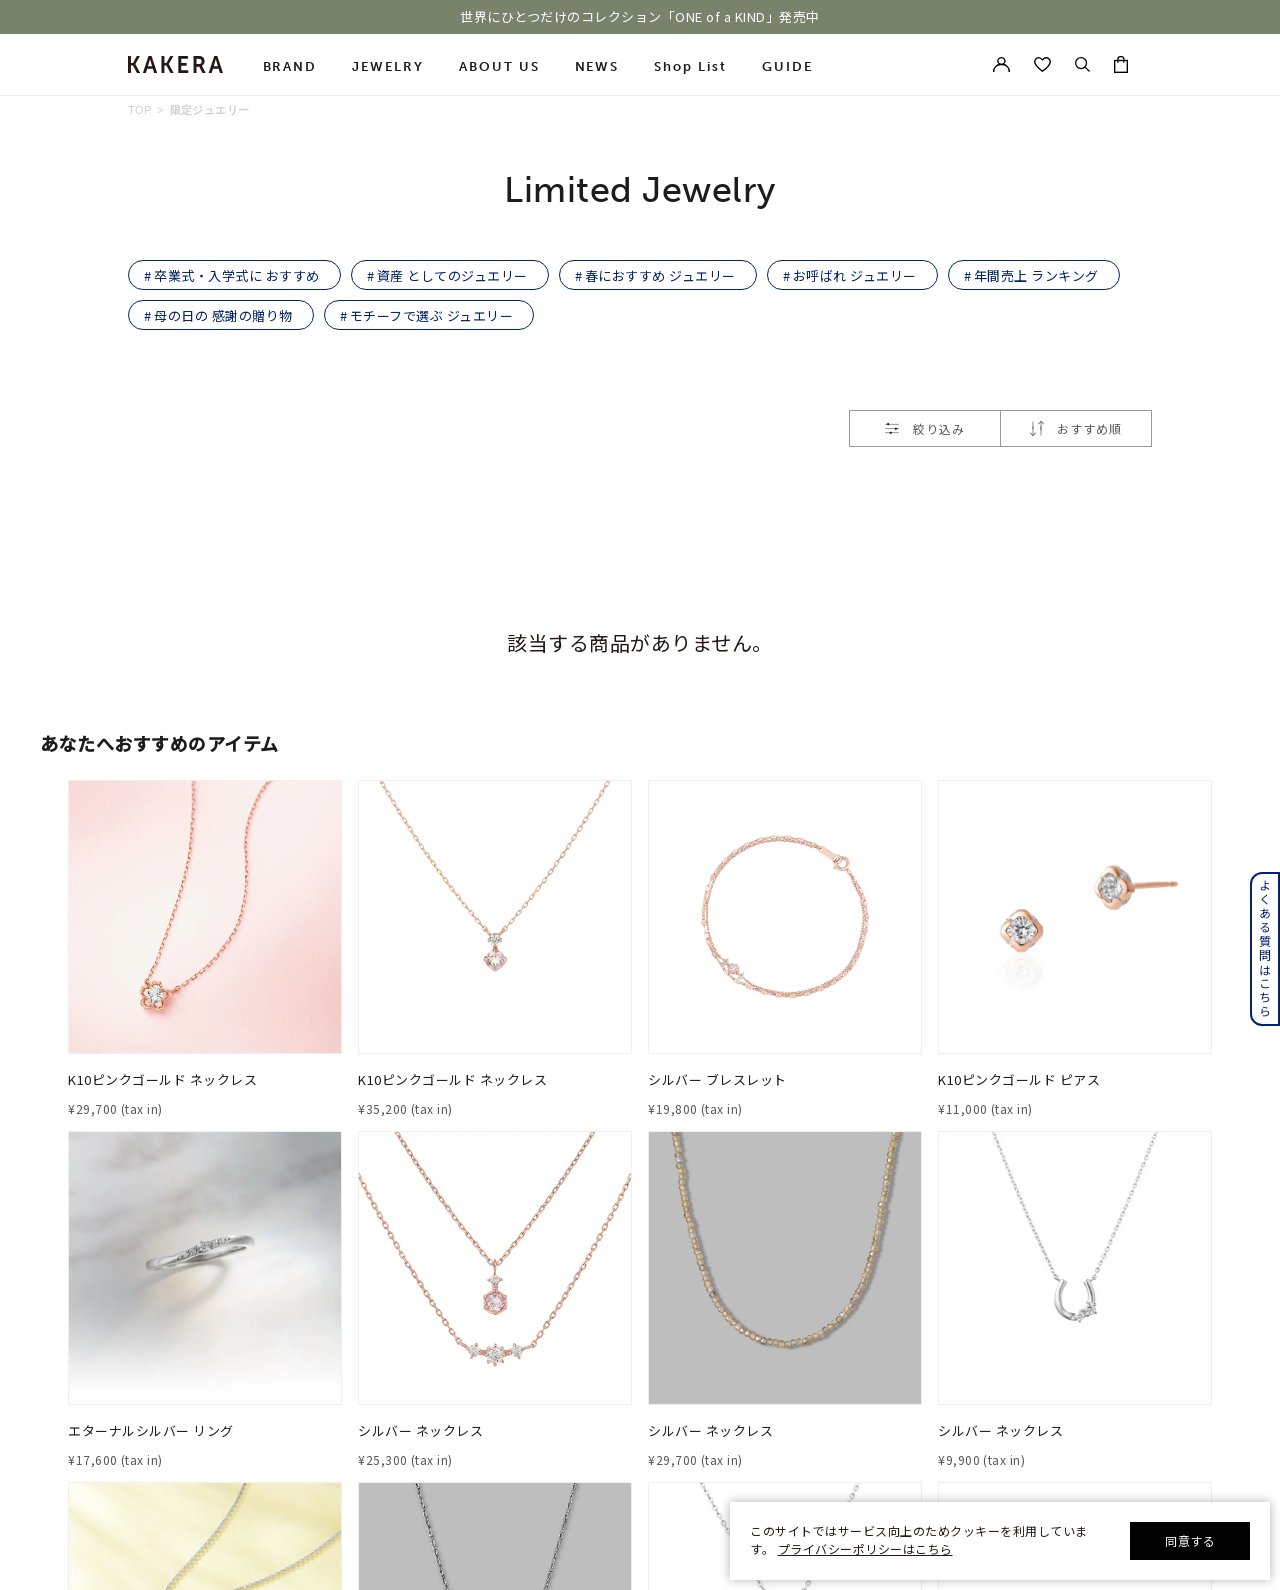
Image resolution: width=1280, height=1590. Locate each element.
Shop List (690, 66)
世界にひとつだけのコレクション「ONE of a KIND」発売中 (640, 17)
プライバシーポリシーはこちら (865, 1548)
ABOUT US (499, 66)
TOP (140, 110)
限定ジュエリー (210, 110)
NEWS (597, 66)
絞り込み (925, 428)
